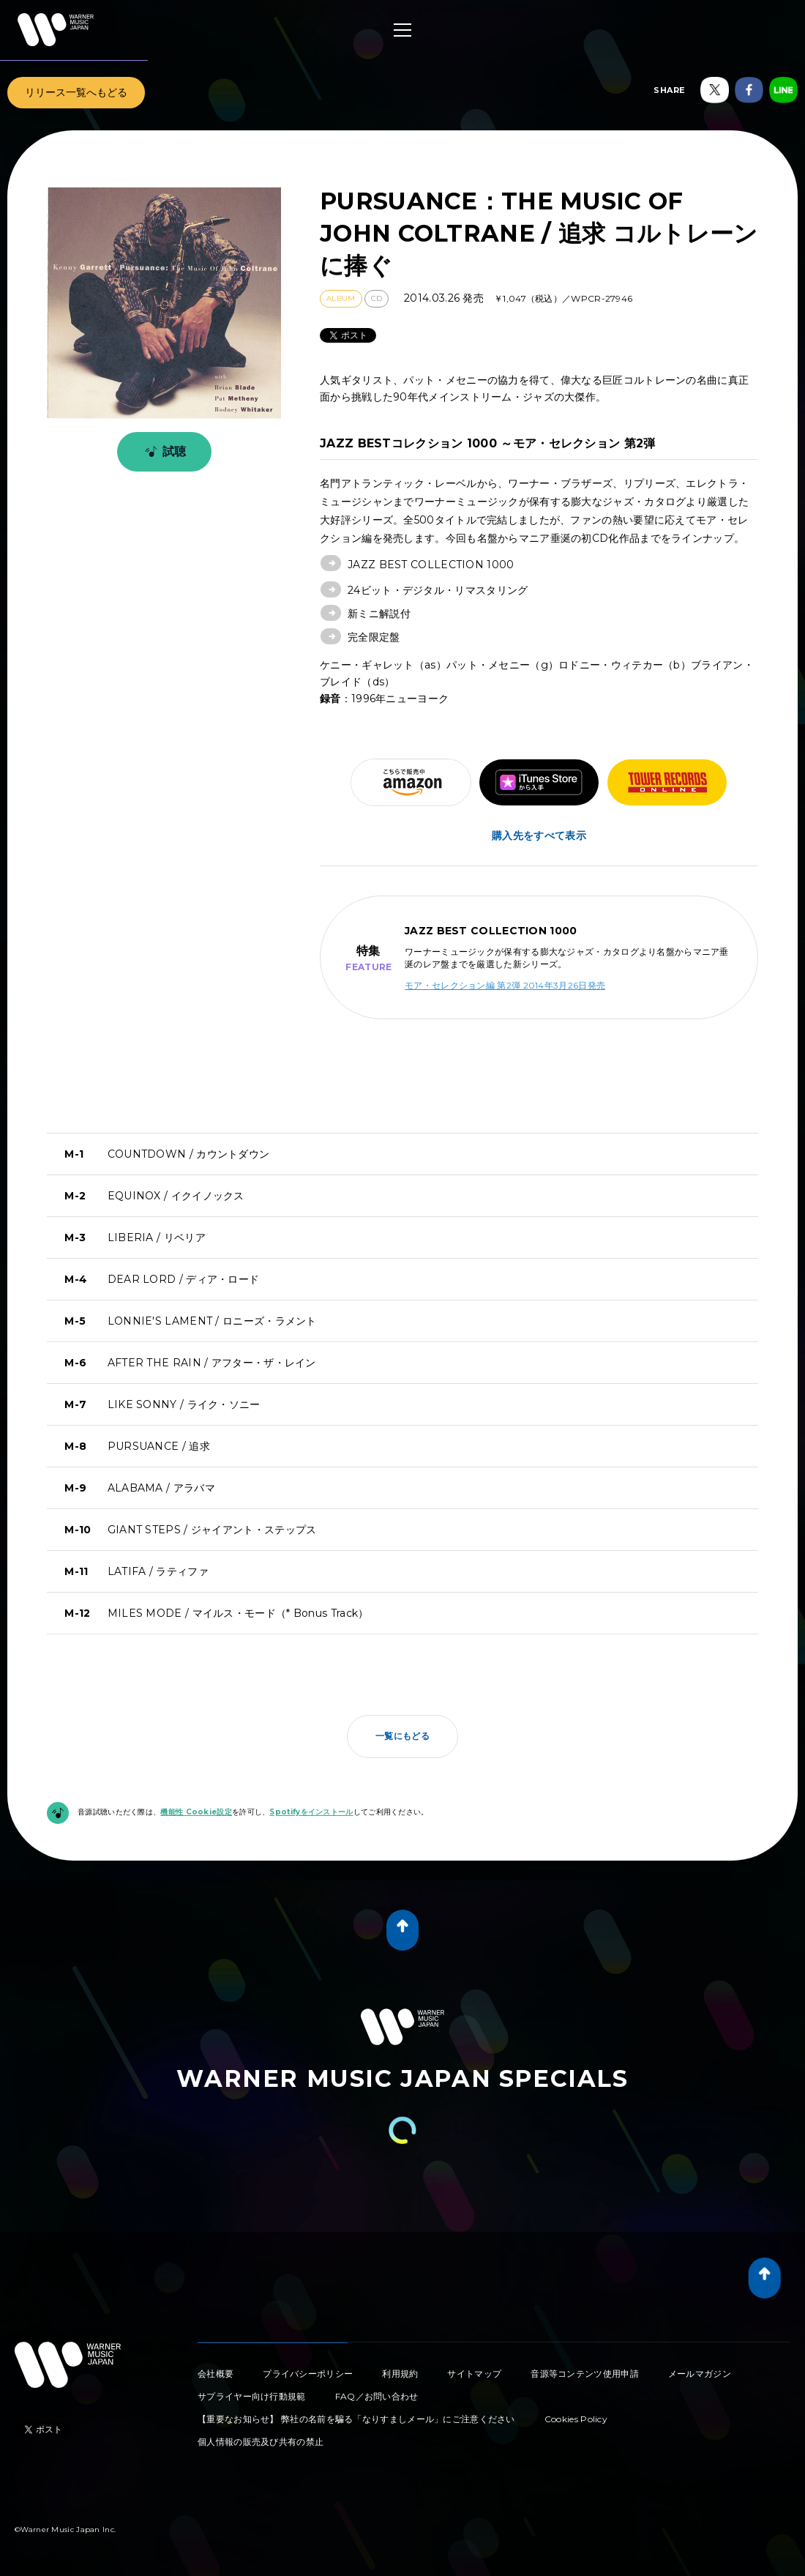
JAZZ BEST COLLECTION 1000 (431, 564)
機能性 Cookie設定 (196, 1812)
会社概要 (215, 2373)
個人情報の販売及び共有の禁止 (260, 2441)
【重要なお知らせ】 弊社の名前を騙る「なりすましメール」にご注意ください (356, 2418)
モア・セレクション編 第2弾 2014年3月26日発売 (505, 985)
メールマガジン (699, 2373)
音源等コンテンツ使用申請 (585, 2373)
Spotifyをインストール (311, 1812)
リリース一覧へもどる (76, 92)
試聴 (163, 452)
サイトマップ (474, 2373)
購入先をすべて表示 (539, 835)
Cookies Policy (575, 2418)
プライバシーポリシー (308, 2373)
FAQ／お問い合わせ (377, 2396)
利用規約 (400, 2373)
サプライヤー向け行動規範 (252, 2396)
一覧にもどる (402, 1735)
